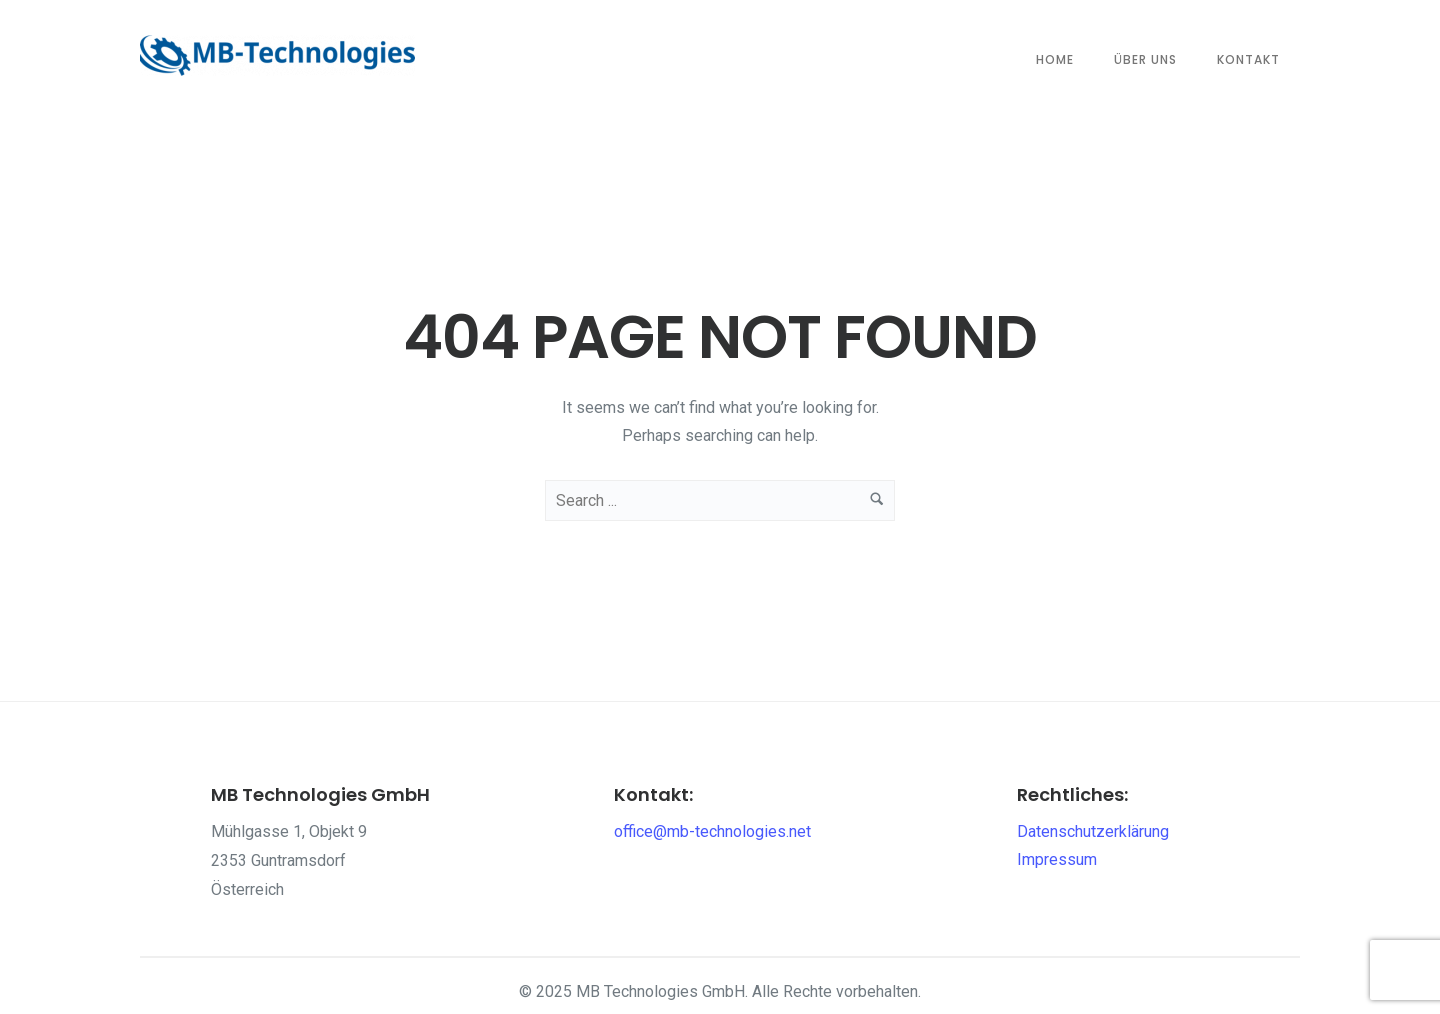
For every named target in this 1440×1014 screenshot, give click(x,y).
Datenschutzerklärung (1093, 831)
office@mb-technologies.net (712, 831)
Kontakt (1248, 59)
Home (1055, 59)
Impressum (1057, 859)
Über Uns (1145, 59)
